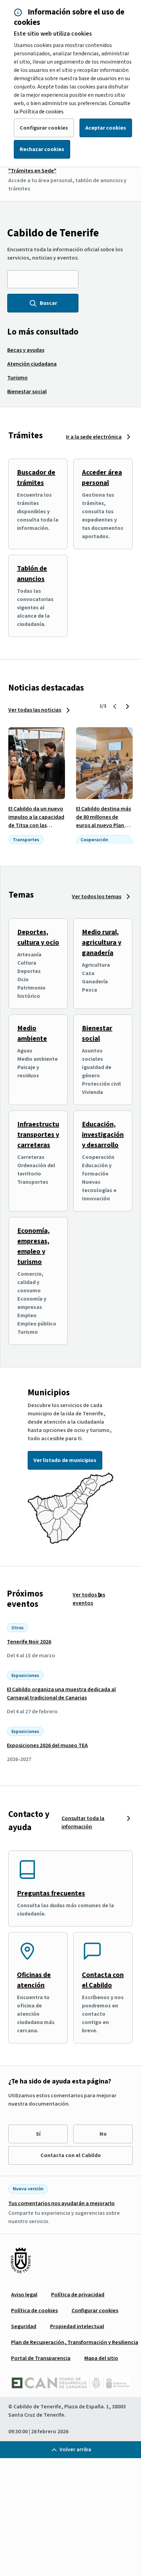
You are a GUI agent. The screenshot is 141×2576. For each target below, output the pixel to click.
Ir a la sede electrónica (94, 437)
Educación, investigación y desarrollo (103, 1135)
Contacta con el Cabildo (103, 1980)
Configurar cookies (44, 128)
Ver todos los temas (96, 896)
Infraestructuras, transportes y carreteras (43, 1135)
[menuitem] (25, 350)
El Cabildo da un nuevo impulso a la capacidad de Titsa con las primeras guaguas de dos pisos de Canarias (36, 825)
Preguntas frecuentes (51, 1893)
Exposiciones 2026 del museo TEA (47, 1745)
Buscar (43, 303)
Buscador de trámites (36, 478)
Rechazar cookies (42, 149)
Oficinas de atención (34, 1980)
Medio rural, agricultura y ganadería (101, 942)
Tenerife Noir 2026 (29, 1642)
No (103, 2134)
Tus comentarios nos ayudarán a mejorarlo (61, 2203)
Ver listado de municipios (65, 1460)
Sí (38, 2134)
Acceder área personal (102, 478)
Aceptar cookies (105, 128)
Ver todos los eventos (89, 1599)
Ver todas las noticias (34, 710)
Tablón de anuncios (32, 574)
